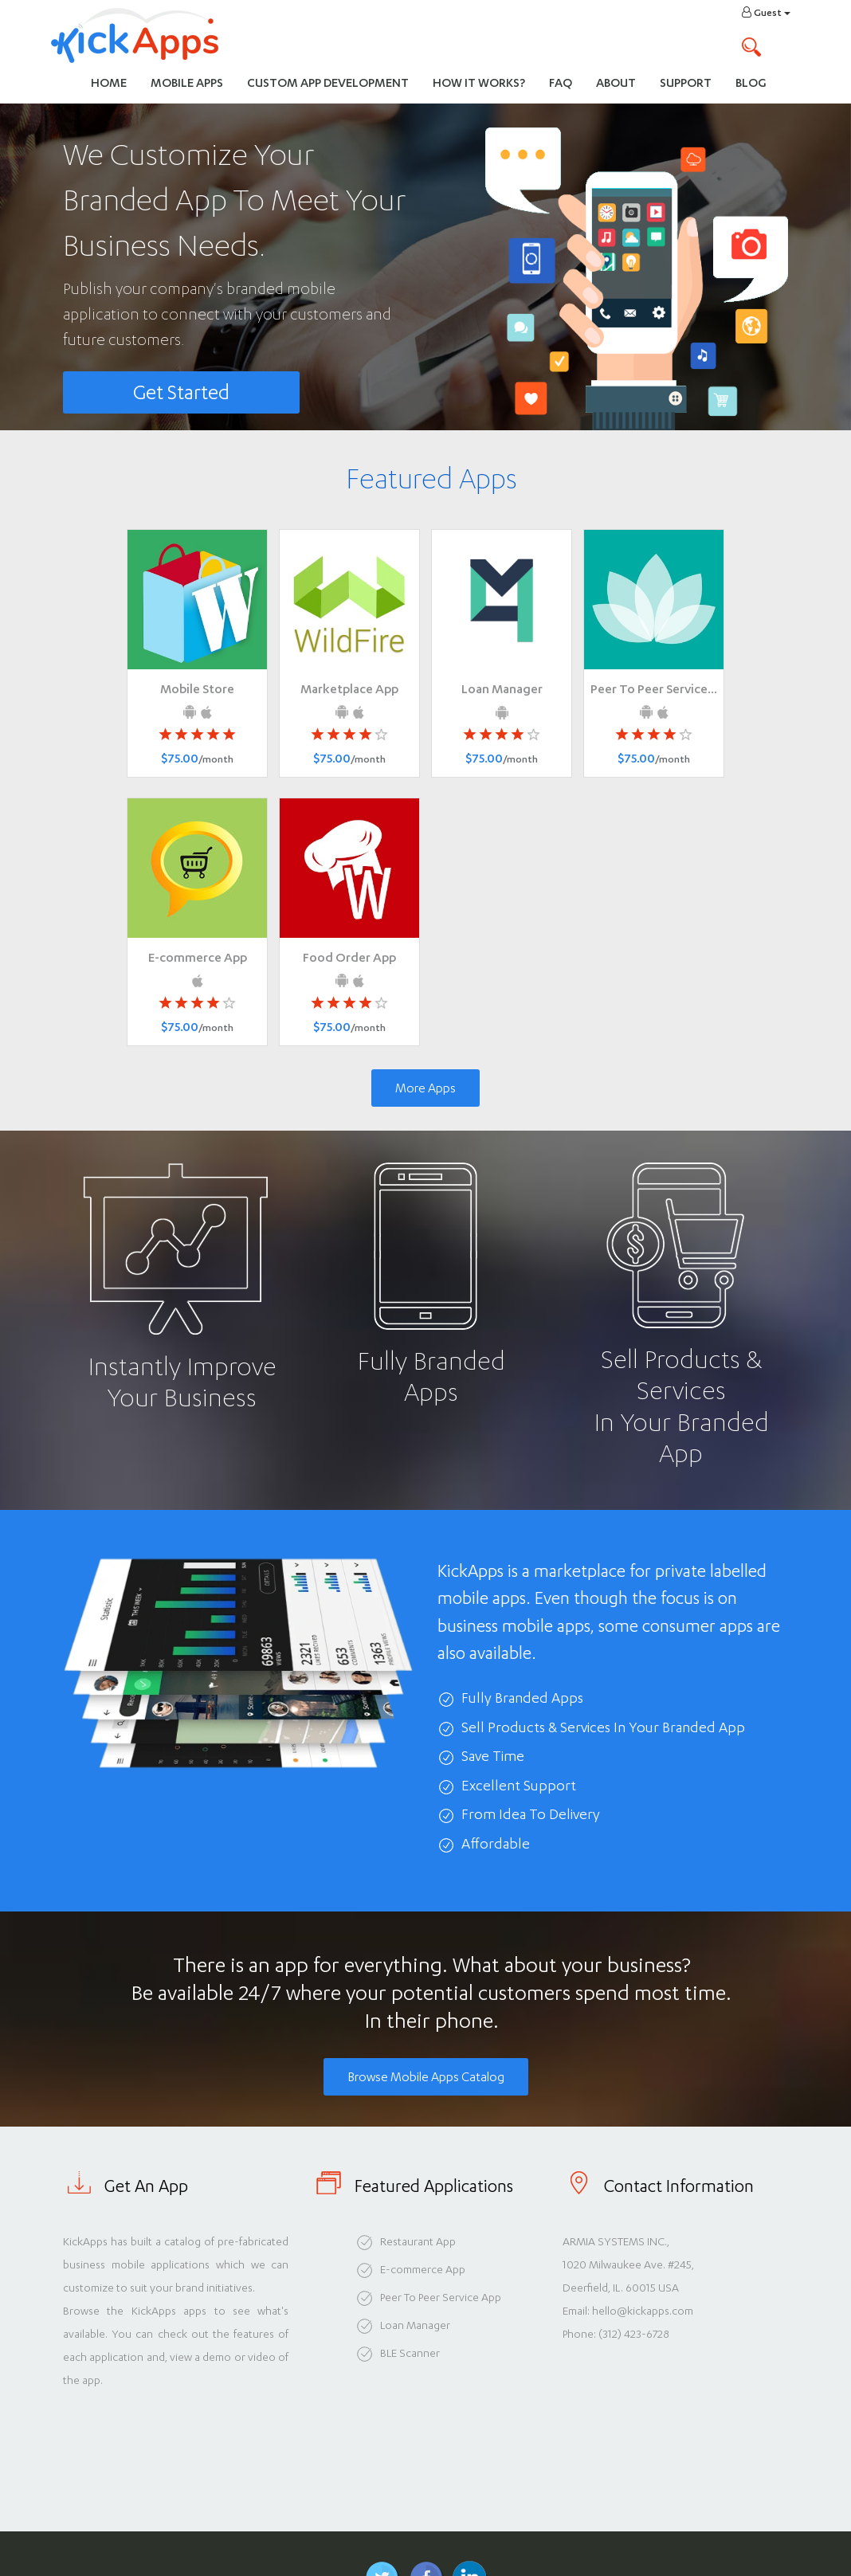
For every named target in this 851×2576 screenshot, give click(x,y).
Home (109, 82)
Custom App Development (328, 82)
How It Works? (485, 81)
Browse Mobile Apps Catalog (425, 2077)
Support (686, 82)
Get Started (181, 392)
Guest (766, 12)
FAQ (560, 82)
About (616, 82)
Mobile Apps (187, 82)
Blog (751, 82)
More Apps (425, 1088)
